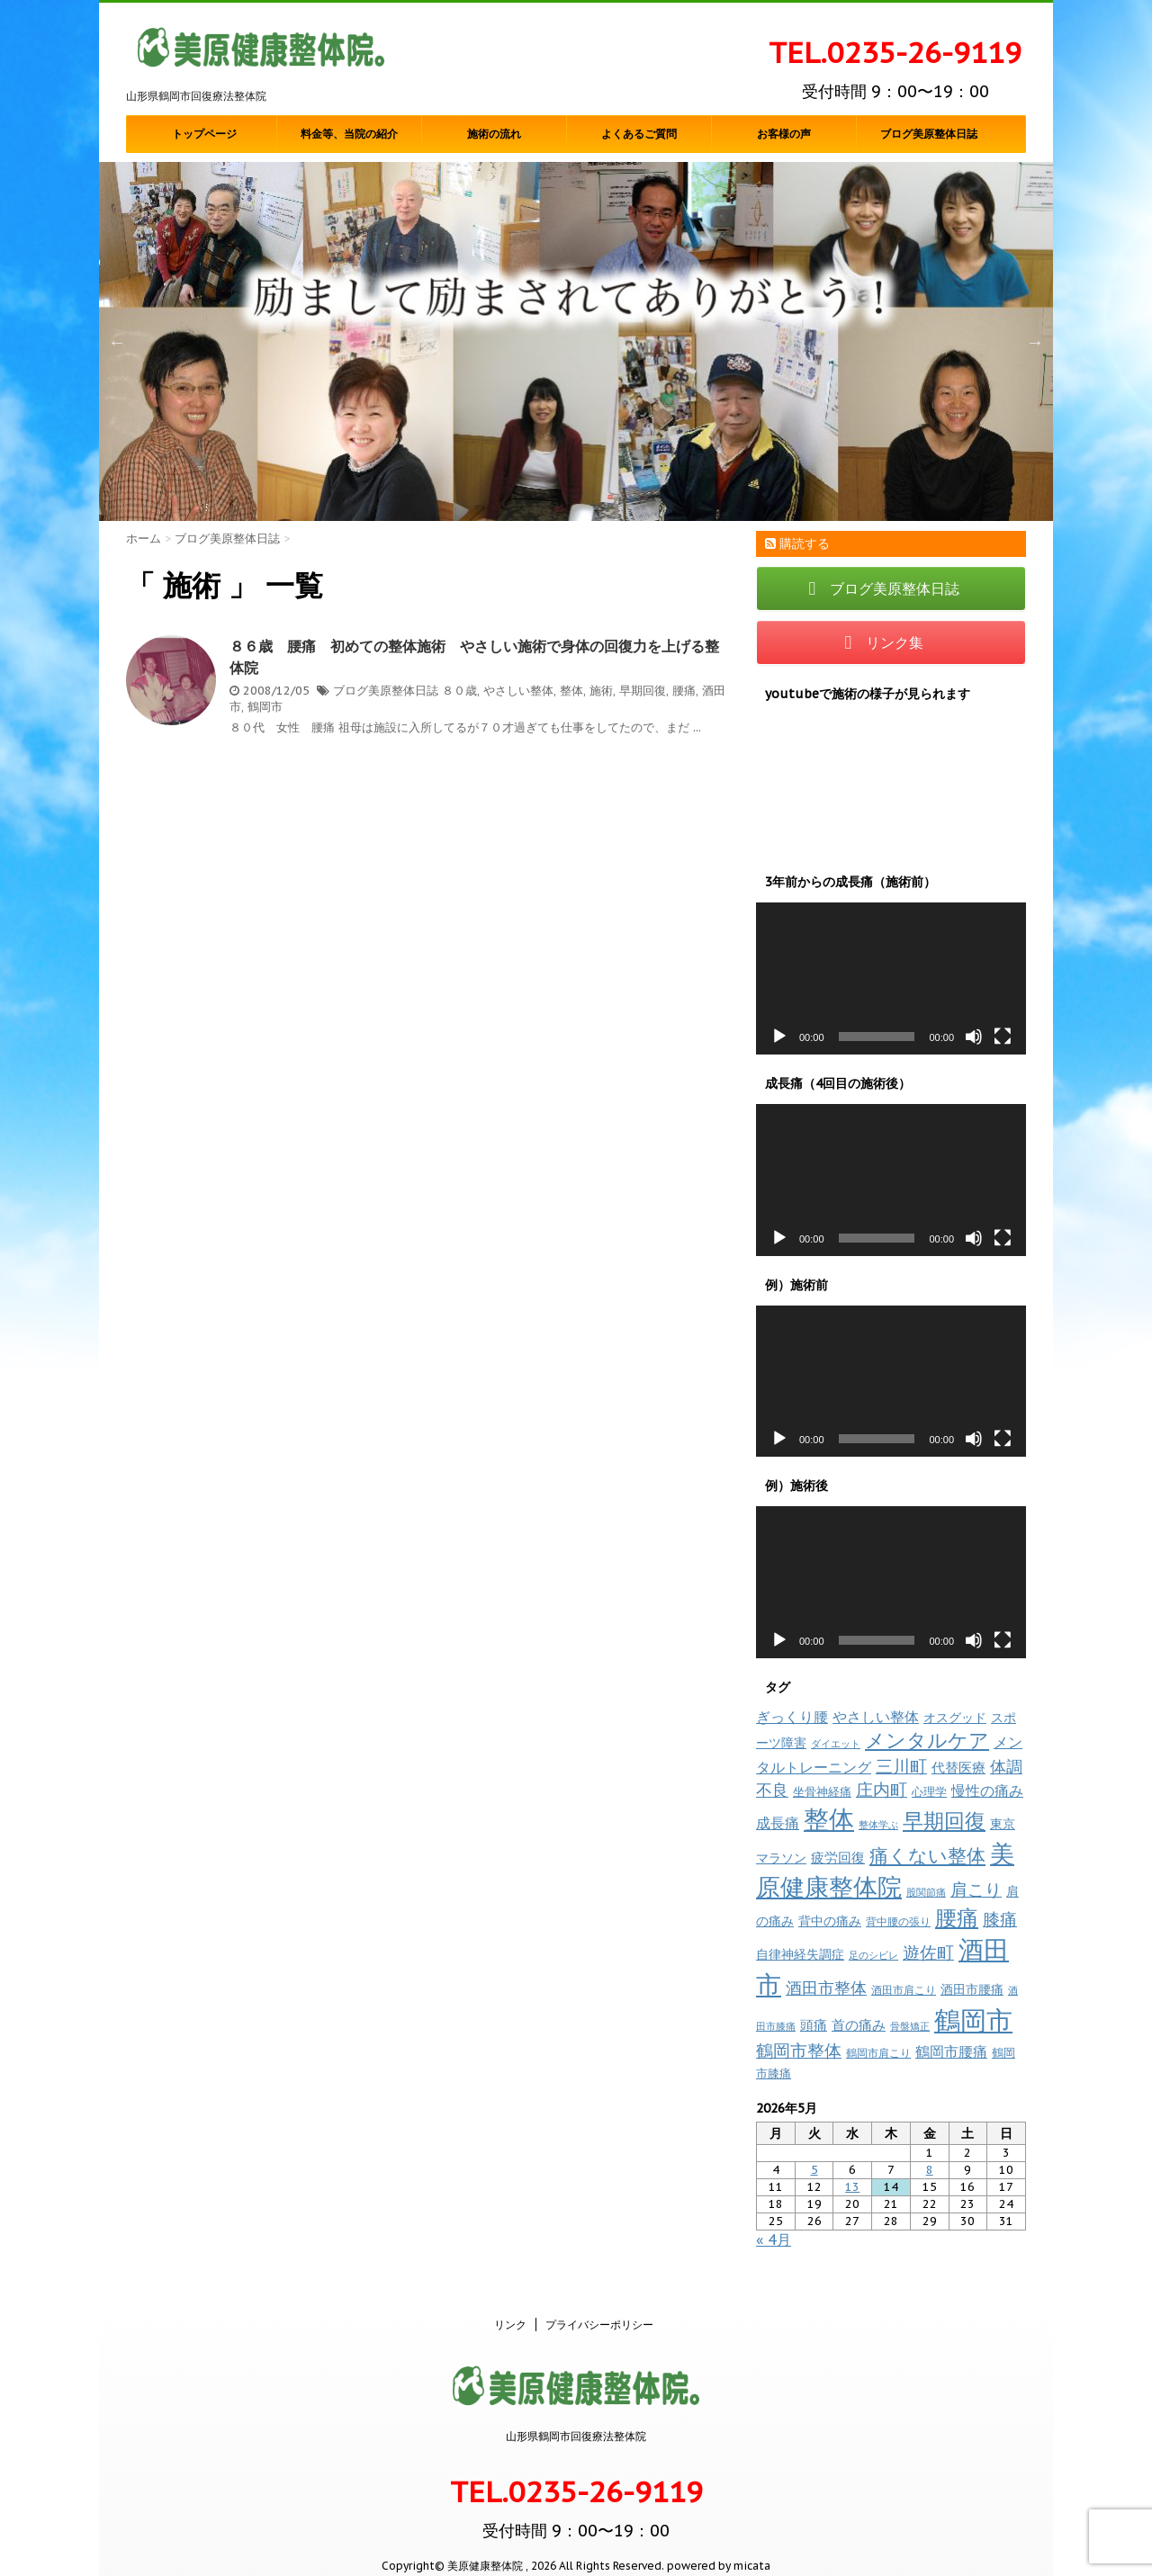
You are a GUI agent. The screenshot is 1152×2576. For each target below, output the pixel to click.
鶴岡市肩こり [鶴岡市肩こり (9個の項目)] (878, 2052)
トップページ (204, 134)
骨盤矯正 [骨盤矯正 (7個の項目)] (910, 2026)
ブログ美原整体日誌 (928, 134)
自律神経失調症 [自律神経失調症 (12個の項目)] (800, 1954)
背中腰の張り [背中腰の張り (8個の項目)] (898, 1921)
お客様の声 (784, 134)
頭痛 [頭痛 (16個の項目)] (813, 2024)
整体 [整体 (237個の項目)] (829, 1819)
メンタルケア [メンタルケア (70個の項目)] (927, 1740)
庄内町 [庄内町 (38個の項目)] (881, 1789)
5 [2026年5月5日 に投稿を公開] (814, 2169)
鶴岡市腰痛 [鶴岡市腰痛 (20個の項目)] (951, 2051)
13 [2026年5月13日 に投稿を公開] (852, 2187)
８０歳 (459, 690)
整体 (571, 690)
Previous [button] (117, 342)
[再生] (779, 1037)
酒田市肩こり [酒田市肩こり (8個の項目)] (903, 1990)
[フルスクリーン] (1003, 1037)
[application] (891, 978)
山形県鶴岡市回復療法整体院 (576, 2417)
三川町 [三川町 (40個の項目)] (901, 1766)
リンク (510, 2305)
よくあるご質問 (639, 134)
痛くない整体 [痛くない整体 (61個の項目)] (927, 1855)
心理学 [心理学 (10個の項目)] (929, 1792)
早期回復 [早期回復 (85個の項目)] (944, 1821)
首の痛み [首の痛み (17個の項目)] (859, 2024)
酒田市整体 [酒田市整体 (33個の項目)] (826, 1987)
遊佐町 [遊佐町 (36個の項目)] (928, 1952)
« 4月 (773, 2239)
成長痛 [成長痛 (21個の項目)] (777, 1822)
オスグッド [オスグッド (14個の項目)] (954, 1717)
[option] (576, 341)
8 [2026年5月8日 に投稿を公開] (929, 2169)
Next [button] (1035, 342)
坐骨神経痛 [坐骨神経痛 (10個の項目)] (822, 1792)
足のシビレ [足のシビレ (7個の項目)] (873, 1955)
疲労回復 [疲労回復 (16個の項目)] (838, 1857)
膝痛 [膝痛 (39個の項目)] (1000, 1918)
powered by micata (717, 2547)
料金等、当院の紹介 (349, 134)
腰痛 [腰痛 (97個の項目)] (956, 1918)
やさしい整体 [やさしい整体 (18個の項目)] (875, 1717)
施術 (601, 690)
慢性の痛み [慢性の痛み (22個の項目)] (987, 1790)
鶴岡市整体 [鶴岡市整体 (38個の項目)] (799, 2050)
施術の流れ (494, 134)
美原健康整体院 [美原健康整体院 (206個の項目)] (885, 1870)
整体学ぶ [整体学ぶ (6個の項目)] (878, 1824)
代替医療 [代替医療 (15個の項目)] (959, 1767)
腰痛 (684, 690)
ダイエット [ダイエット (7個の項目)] (835, 1743)
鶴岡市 (265, 706)
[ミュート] (974, 1037)
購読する (797, 543)
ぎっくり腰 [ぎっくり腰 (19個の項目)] (792, 1717)
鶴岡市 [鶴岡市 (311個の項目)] (973, 2020)
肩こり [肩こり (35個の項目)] (976, 1889)
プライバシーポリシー (599, 2305)
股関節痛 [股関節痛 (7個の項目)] (926, 1892)
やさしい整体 (518, 690)
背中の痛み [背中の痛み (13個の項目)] (829, 1921)
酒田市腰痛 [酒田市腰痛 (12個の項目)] (972, 1989)
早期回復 (642, 690)
